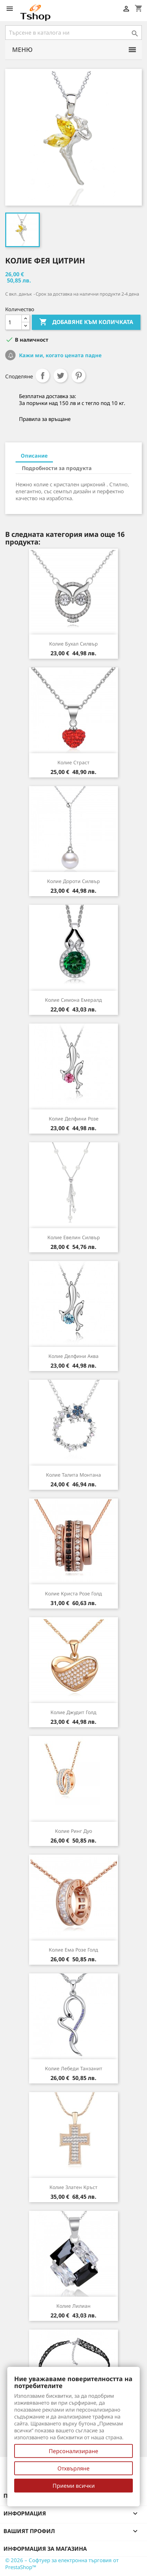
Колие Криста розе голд (73, 1593)
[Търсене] (73, 32)
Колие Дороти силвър (73, 881)
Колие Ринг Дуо (73, 1831)
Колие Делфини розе (74, 1118)
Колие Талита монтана (73, 1474)
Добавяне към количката (86, 322)
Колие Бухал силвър (73, 643)
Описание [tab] (34, 455)
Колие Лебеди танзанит (73, 2068)
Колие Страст (73, 762)
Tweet (60, 375)
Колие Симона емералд (73, 1000)
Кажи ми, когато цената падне (60, 355)
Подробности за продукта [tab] (57, 468)
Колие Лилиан (73, 2306)
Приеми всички (74, 2485)
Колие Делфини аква (73, 1356)
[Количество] (13, 322)
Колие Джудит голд (73, 1712)
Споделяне (42, 375)
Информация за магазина (45, 2548)
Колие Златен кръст (73, 2187)
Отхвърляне (73, 2468)
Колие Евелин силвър (73, 1237)
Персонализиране (73, 2451)
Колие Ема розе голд (73, 1949)
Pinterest (78, 375)
